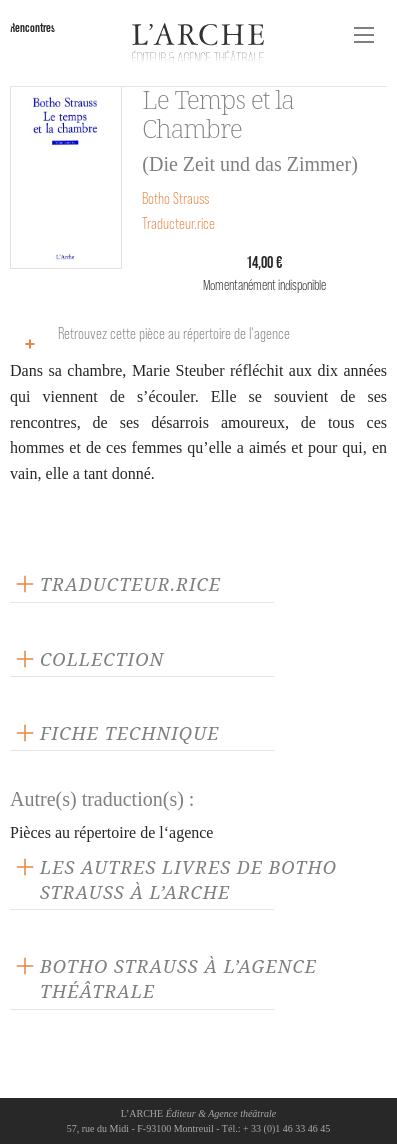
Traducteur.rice (178, 223)
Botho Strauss (175, 198)
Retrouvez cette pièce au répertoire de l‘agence (152, 341)
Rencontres (32, 27)
